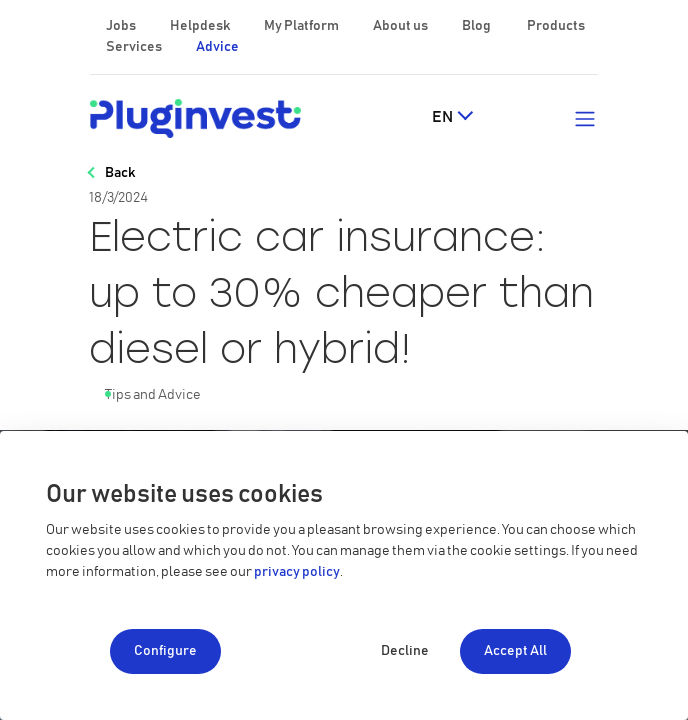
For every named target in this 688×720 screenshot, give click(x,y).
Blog (477, 26)
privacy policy (297, 572)
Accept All (515, 651)
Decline (405, 651)
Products (556, 26)
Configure (165, 651)
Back (120, 173)
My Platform (301, 26)
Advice (217, 47)
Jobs (122, 26)
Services (135, 47)
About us (401, 26)
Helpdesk (201, 26)
